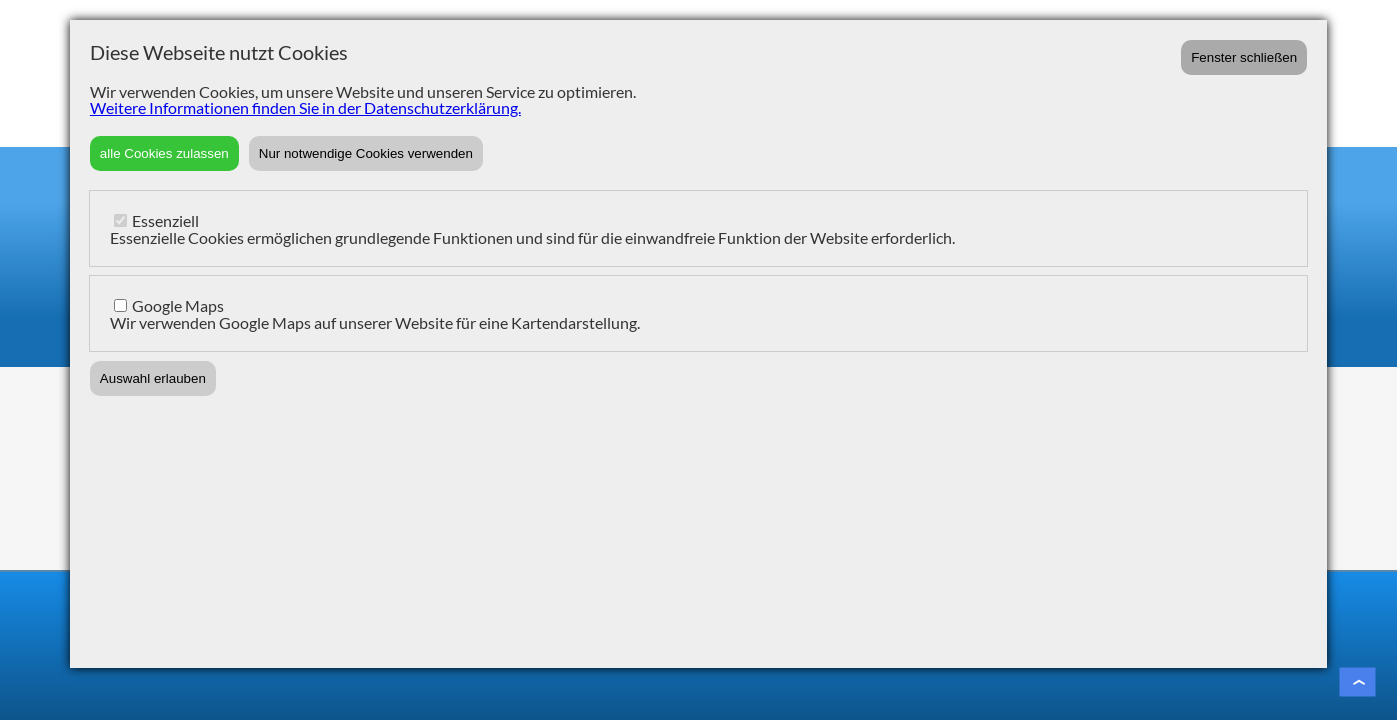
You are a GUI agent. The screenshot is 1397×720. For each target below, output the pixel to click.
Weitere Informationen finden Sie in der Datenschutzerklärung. (305, 107)
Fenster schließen (1244, 57)
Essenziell (165, 220)
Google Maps (178, 305)
